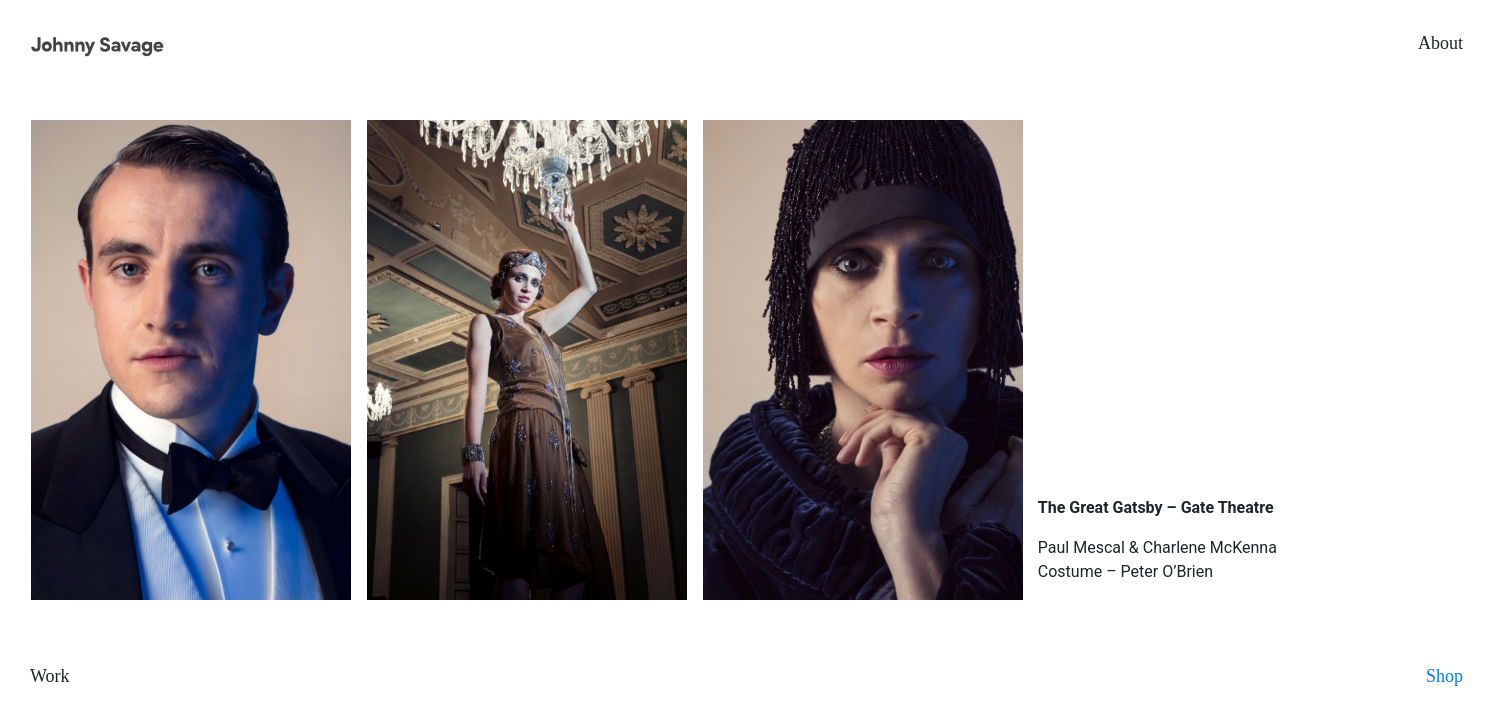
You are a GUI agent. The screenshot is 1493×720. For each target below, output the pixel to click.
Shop (1444, 676)
